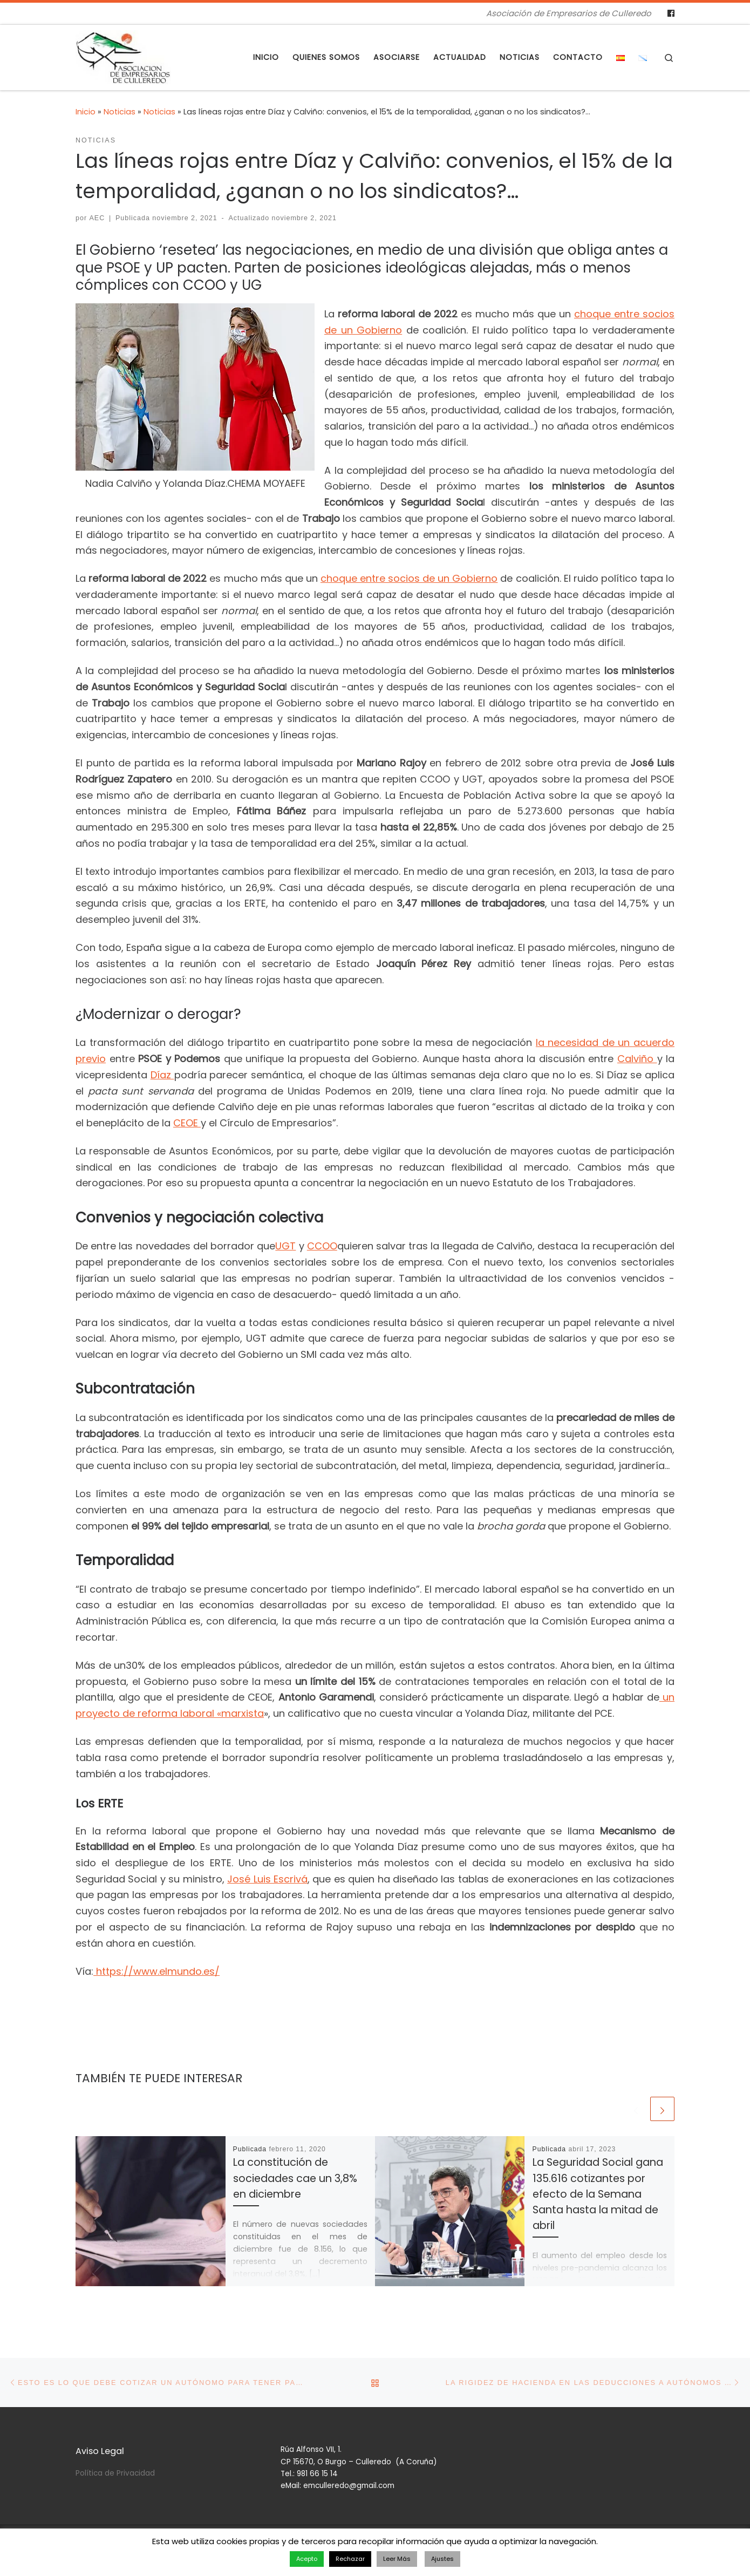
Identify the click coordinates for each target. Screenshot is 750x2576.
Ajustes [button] (442, 2558)
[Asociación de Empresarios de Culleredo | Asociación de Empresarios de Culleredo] (123, 56)
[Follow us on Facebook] (670, 13)
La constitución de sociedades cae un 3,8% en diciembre (295, 2178)
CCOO (322, 1246)
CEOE (187, 1123)
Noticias (119, 111)
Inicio (86, 111)
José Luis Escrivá (267, 1879)
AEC (97, 218)
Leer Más (397, 2558)
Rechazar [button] (350, 2558)
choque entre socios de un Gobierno (409, 578)
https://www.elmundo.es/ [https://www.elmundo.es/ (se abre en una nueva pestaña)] (156, 1971)
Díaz (162, 1075)
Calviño (637, 1058)
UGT (285, 1246)
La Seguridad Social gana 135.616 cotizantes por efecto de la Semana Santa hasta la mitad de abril (598, 2194)
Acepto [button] (306, 2558)
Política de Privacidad (115, 2473)
